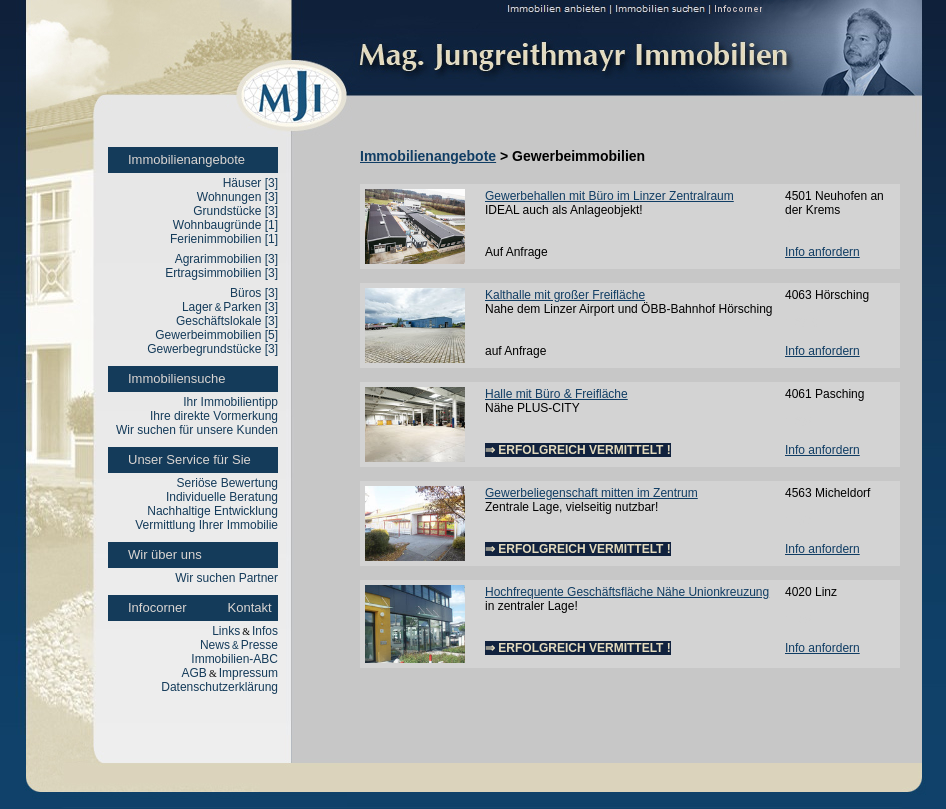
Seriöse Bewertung (227, 483)
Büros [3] (254, 293)
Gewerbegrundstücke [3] (212, 349)
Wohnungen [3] (237, 197)
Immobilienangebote (186, 159)
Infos (265, 631)
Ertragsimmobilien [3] (221, 273)
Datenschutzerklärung (219, 687)
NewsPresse (239, 645)
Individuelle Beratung (222, 497)
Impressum (248, 673)
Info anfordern (822, 252)
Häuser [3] (250, 183)
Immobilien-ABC (234, 659)
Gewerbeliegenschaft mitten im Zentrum (591, 493)
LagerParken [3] (230, 307)
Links (226, 631)
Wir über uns (165, 554)
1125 (798, 620)
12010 (801, 323)
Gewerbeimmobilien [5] (216, 335)
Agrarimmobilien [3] (226, 259)
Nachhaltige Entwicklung (212, 511)
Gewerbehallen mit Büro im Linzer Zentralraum (609, 196)
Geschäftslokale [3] (227, 321)
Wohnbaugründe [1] (225, 225)
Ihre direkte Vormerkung (214, 416)
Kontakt (250, 607)
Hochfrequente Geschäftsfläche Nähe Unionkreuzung (627, 592)
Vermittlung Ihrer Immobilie (206, 525)
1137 (798, 521)
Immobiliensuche (177, 378)
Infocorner (157, 607)
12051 (801, 422)
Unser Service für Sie (189, 459)
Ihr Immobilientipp (230, 402)
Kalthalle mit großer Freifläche (565, 295)
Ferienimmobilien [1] (224, 239)
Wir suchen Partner (226, 578)
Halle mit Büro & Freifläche (556, 394)
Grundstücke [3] (235, 211)
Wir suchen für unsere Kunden (197, 430)
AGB (194, 673)
